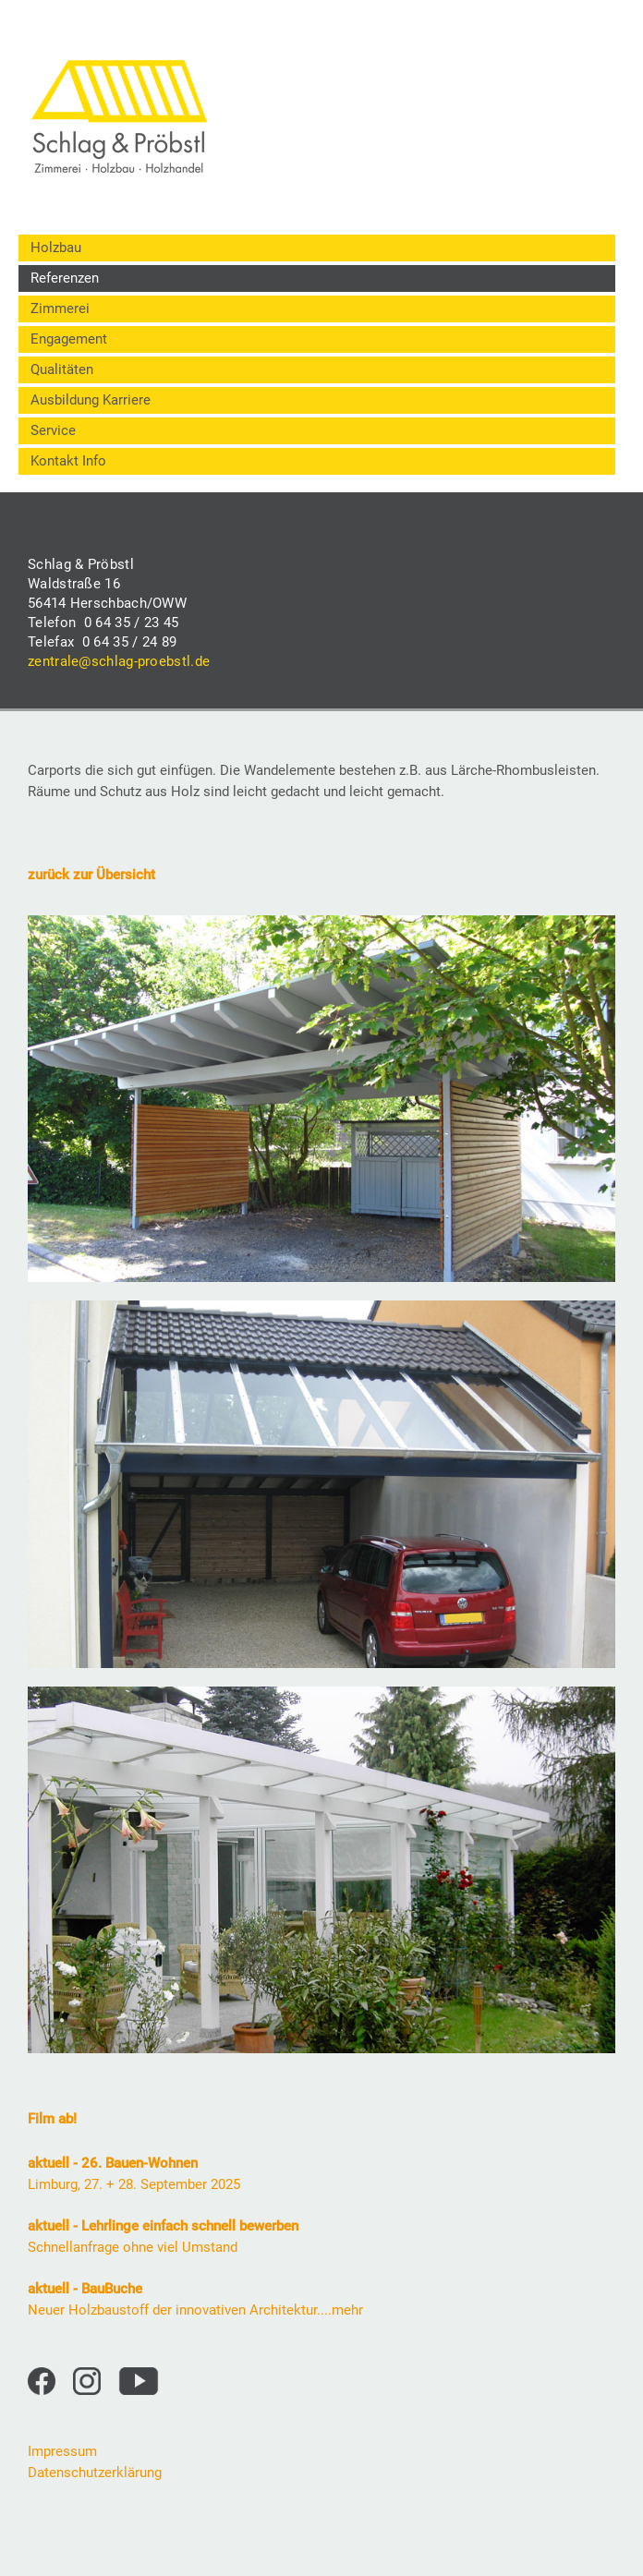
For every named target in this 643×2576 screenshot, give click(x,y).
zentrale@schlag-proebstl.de (119, 661)
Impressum (62, 2451)
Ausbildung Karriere (90, 400)
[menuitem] (317, 248)
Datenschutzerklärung (95, 2472)
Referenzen (64, 278)
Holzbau (55, 247)
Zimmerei (60, 308)
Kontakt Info (68, 461)
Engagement (68, 339)
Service (53, 430)
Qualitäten (61, 369)
